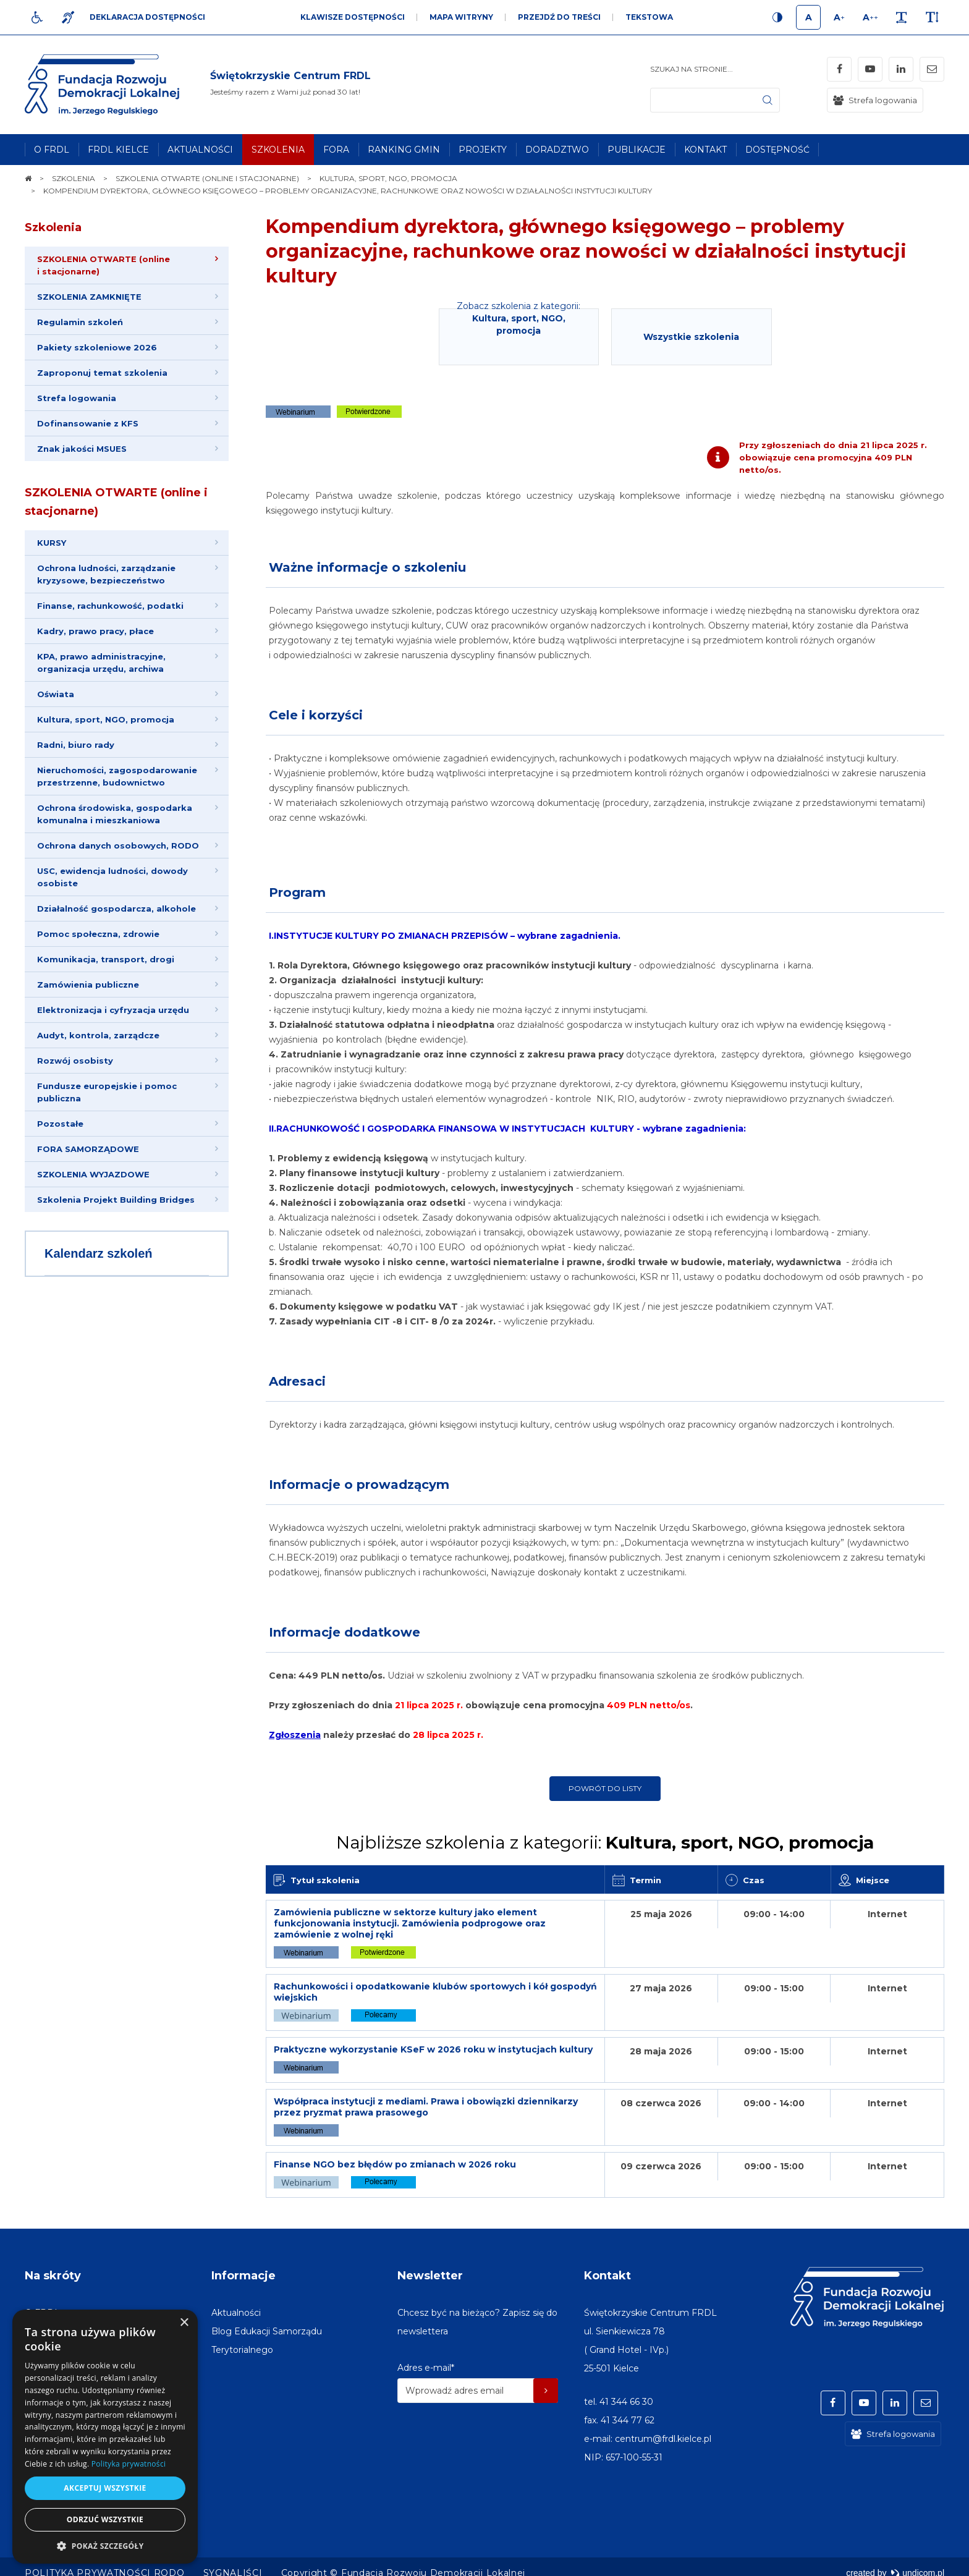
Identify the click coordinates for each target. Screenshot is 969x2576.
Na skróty (53, 2275)
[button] (105, 2545)
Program (297, 892)
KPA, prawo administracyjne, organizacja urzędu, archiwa (101, 662)
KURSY (51, 543)
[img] (290, 85)
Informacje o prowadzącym (359, 1484)
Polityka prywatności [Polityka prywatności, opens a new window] (128, 2464)
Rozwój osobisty (75, 1061)
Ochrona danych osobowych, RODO (118, 845)
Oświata (55, 694)
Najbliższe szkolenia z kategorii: (605, 1842)
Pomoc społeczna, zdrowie (98, 934)
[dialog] (105, 2437)
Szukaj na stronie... (691, 69)
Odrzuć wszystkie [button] (105, 2519)
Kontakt (607, 2275)
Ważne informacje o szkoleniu (367, 567)
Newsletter (430, 2275)
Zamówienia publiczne (88, 984)
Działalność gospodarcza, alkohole (116, 908)
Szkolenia (53, 227)
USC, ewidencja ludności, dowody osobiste (112, 877)
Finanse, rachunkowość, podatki (110, 606)
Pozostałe (60, 1124)
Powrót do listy (605, 1788)
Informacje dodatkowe (344, 1632)
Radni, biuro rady (75, 745)
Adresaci (297, 1381)
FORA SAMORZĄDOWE (88, 1149)
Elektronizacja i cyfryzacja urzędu (113, 1010)
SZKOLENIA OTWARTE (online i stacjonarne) (116, 502)
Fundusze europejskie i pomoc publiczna (107, 1092)
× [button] (183, 2323)
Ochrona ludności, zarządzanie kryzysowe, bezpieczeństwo (106, 574)
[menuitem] (51, 149)
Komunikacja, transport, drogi (105, 959)
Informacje (243, 2275)
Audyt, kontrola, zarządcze (98, 1035)
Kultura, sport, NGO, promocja (105, 719)
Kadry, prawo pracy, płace (95, 631)
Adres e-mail (425, 2367)
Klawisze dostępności (352, 17)
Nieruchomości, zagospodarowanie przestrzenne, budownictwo (117, 776)
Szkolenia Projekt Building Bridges (116, 1200)
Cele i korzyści (316, 715)
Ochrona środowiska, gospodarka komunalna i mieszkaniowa (114, 814)
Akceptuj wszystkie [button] (105, 2488)
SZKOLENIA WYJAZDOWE (93, 1174)
